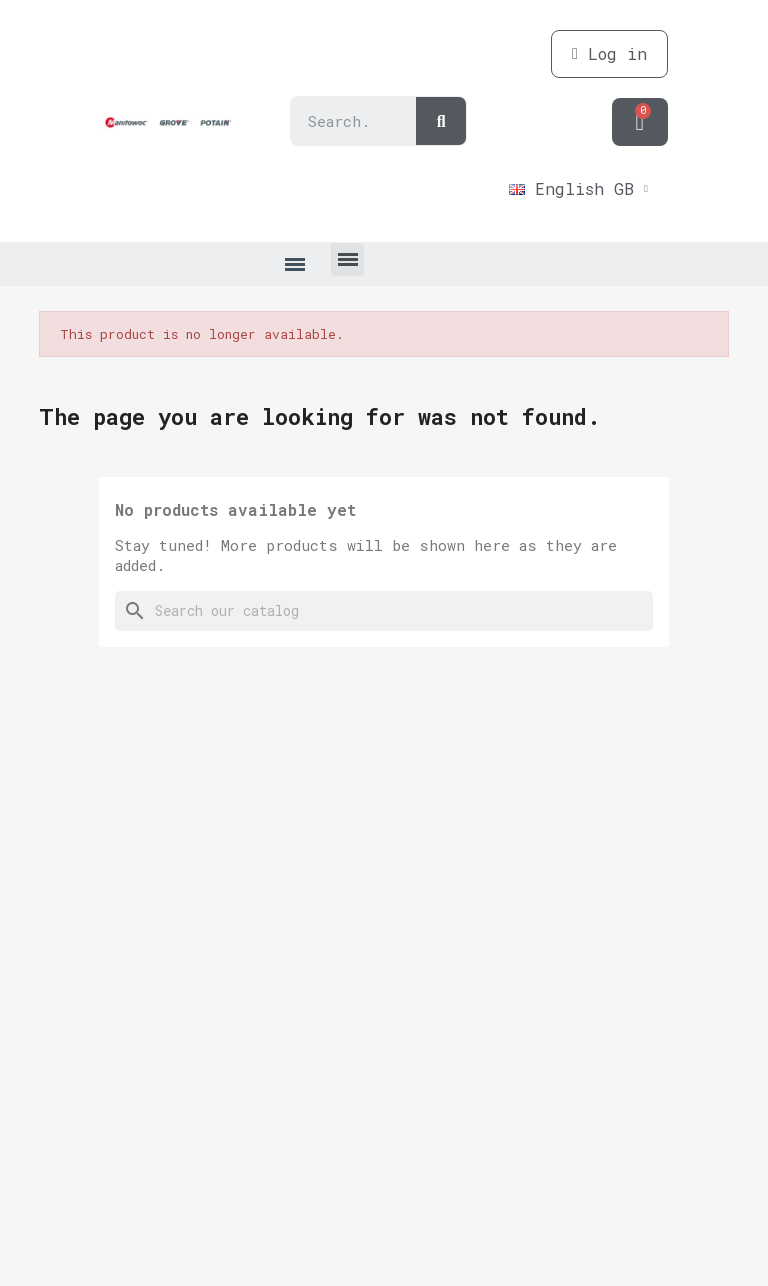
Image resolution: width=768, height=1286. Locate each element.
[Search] (384, 611)
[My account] (609, 54)
